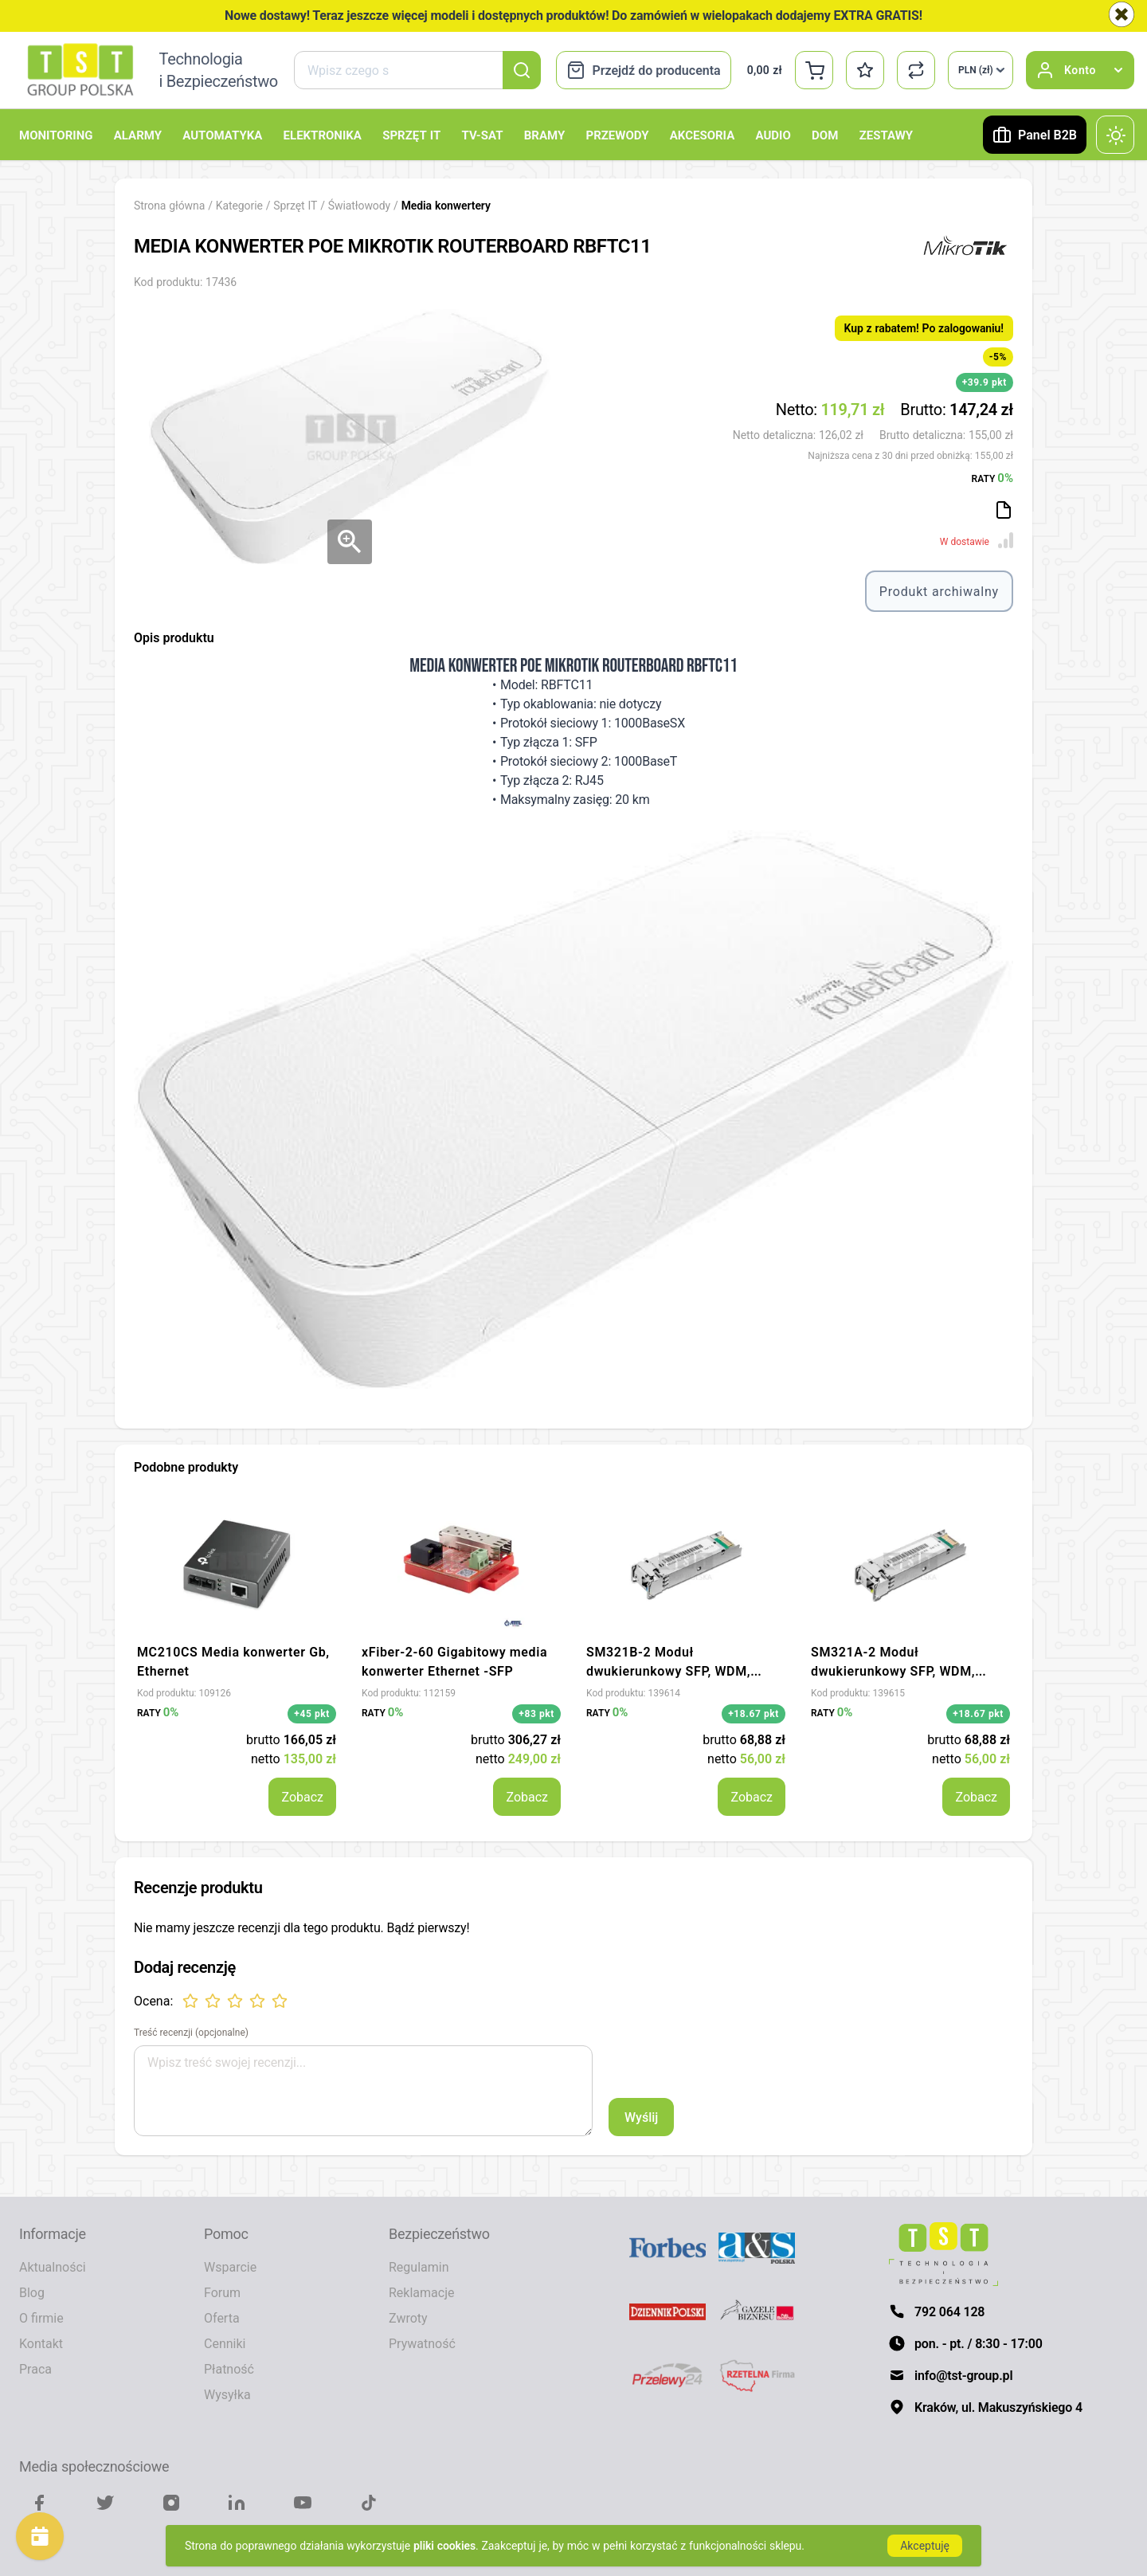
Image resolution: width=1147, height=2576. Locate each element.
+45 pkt (312, 1713)
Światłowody (360, 205)
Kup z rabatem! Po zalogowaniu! (924, 327)
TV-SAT (482, 135)
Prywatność (422, 2343)
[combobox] (417, 70)
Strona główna (169, 205)
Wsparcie (230, 2267)
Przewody (616, 135)
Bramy (544, 135)
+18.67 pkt (753, 1713)
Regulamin (419, 2267)
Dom (825, 135)
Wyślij (641, 2117)
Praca (35, 2369)
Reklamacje (421, 2292)
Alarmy (138, 135)
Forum (222, 2292)
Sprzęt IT (411, 135)
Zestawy (886, 135)
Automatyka (222, 135)
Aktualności (52, 2267)
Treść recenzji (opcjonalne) (191, 2032)
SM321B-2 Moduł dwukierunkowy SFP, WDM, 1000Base (668, 1671)
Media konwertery (446, 205)
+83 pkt (536, 1713)
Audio (773, 135)
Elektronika (323, 135)
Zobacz (302, 1797)
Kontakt (41, 2343)
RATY (992, 477)
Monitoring (55, 135)
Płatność (229, 2369)
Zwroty (408, 2318)
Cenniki (224, 2343)
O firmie (41, 2318)
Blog (32, 2292)
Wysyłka (227, 2394)
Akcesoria (702, 135)
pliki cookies (444, 2545)
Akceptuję (924, 2545)
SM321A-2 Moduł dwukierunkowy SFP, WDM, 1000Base (893, 1671)
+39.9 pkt (984, 382)
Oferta (222, 2318)
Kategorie (239, 205)
